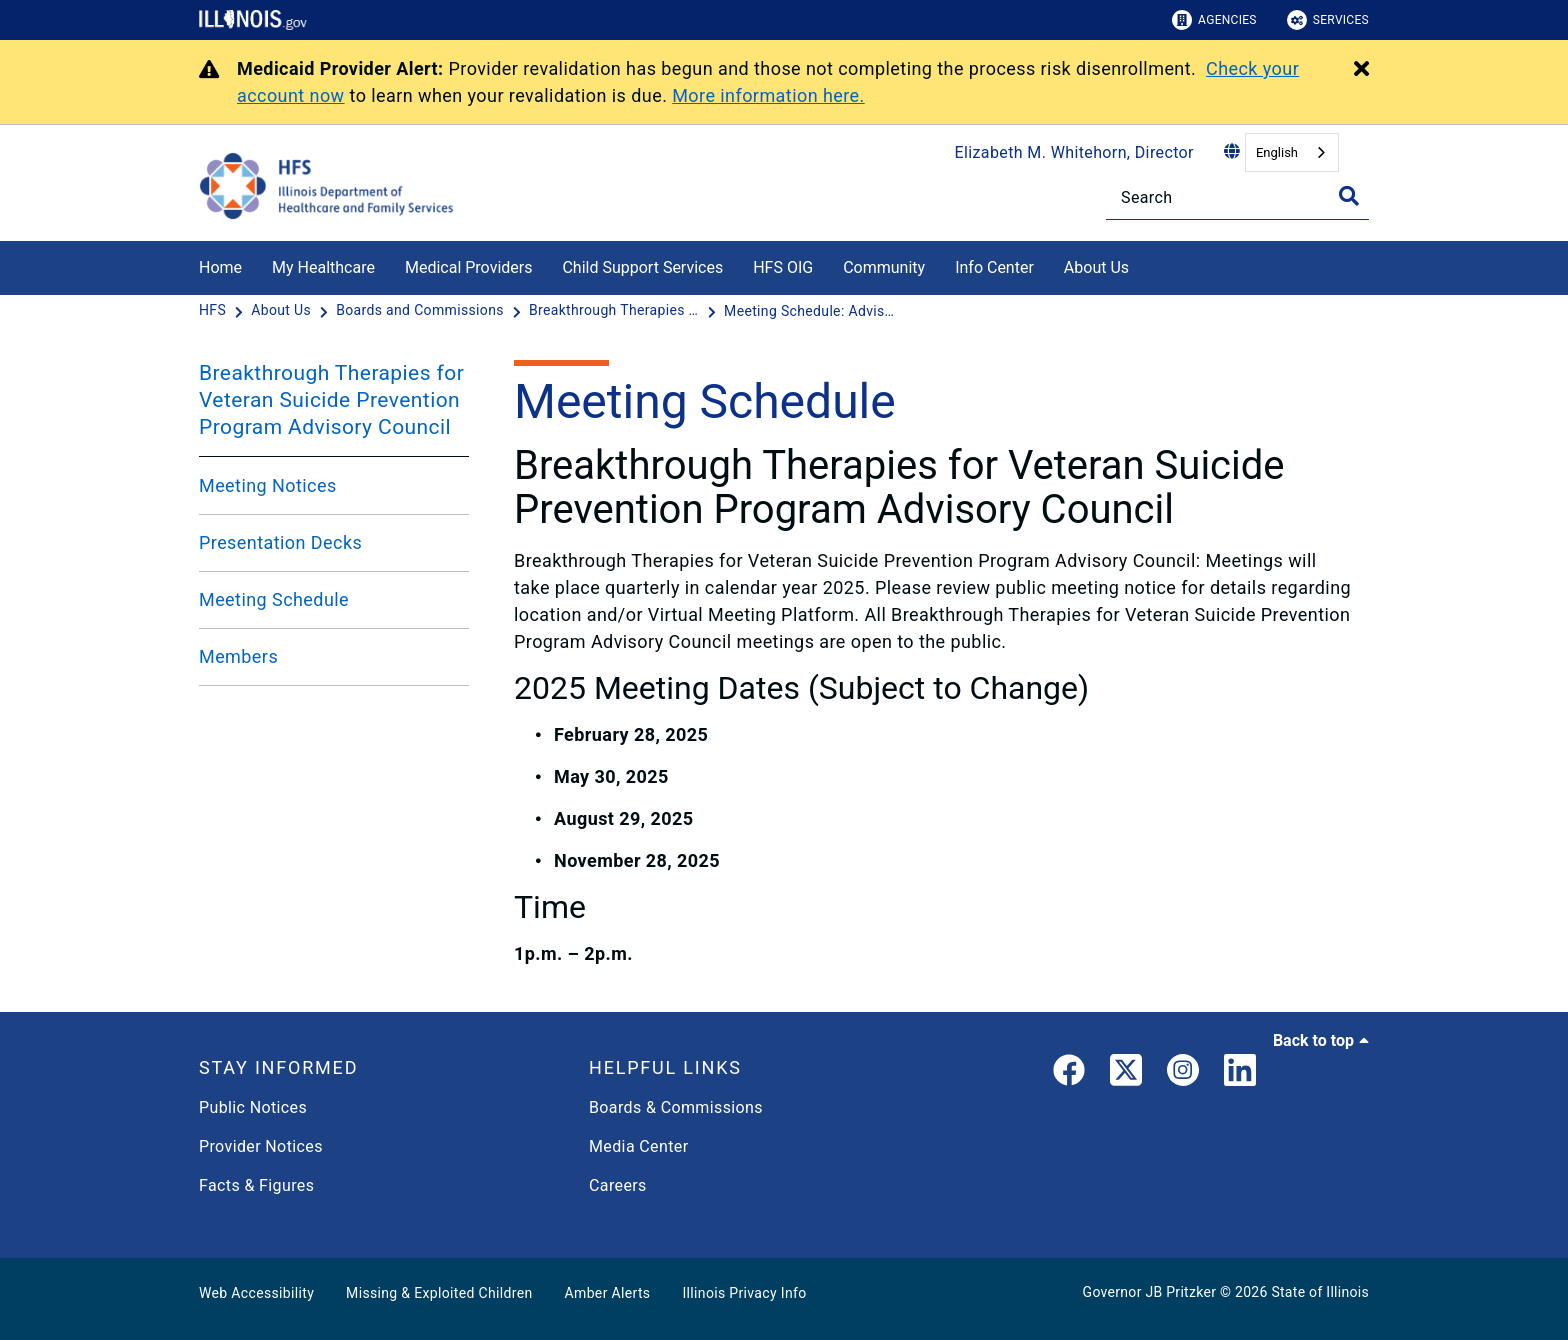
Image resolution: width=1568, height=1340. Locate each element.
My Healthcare (323, 267)
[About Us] (1144, 264)
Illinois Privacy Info (744, 1293)
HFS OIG (783, 267)
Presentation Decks (280, 542)
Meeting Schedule (274, 599)
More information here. (768, 95)
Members (238, 656)
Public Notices (253, 1107)
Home (220, 267)
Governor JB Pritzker (1150, 1292)
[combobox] (1292, 152)
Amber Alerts (608, 1293)
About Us (1096, 267)
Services (1328, 20)
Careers (618, 1185)
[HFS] (214, 311)
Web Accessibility (256, 1293)
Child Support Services (642, 267)
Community (884, 267)
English (1277, 152)
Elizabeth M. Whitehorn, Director (1074, 152)
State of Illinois (1320, 1292)
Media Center (638, 1146)
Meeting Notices (268, 485)
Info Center (994, 267)
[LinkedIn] (1240, 1074)
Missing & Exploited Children (439, 1293)
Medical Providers (469, 267)
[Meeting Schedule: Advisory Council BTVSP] (809, 311)
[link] (1069, 1074)
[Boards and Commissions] (421, 311)
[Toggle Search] (1349, 196)
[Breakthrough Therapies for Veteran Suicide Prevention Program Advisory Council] (616, 311)
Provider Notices (261, 1146)
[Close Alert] (1361, 70)
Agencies (1214, 20)
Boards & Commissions (676, 1107)
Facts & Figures (256, 1185)
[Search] (1237, 197)
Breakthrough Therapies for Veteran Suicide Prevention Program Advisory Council (331, 400)
